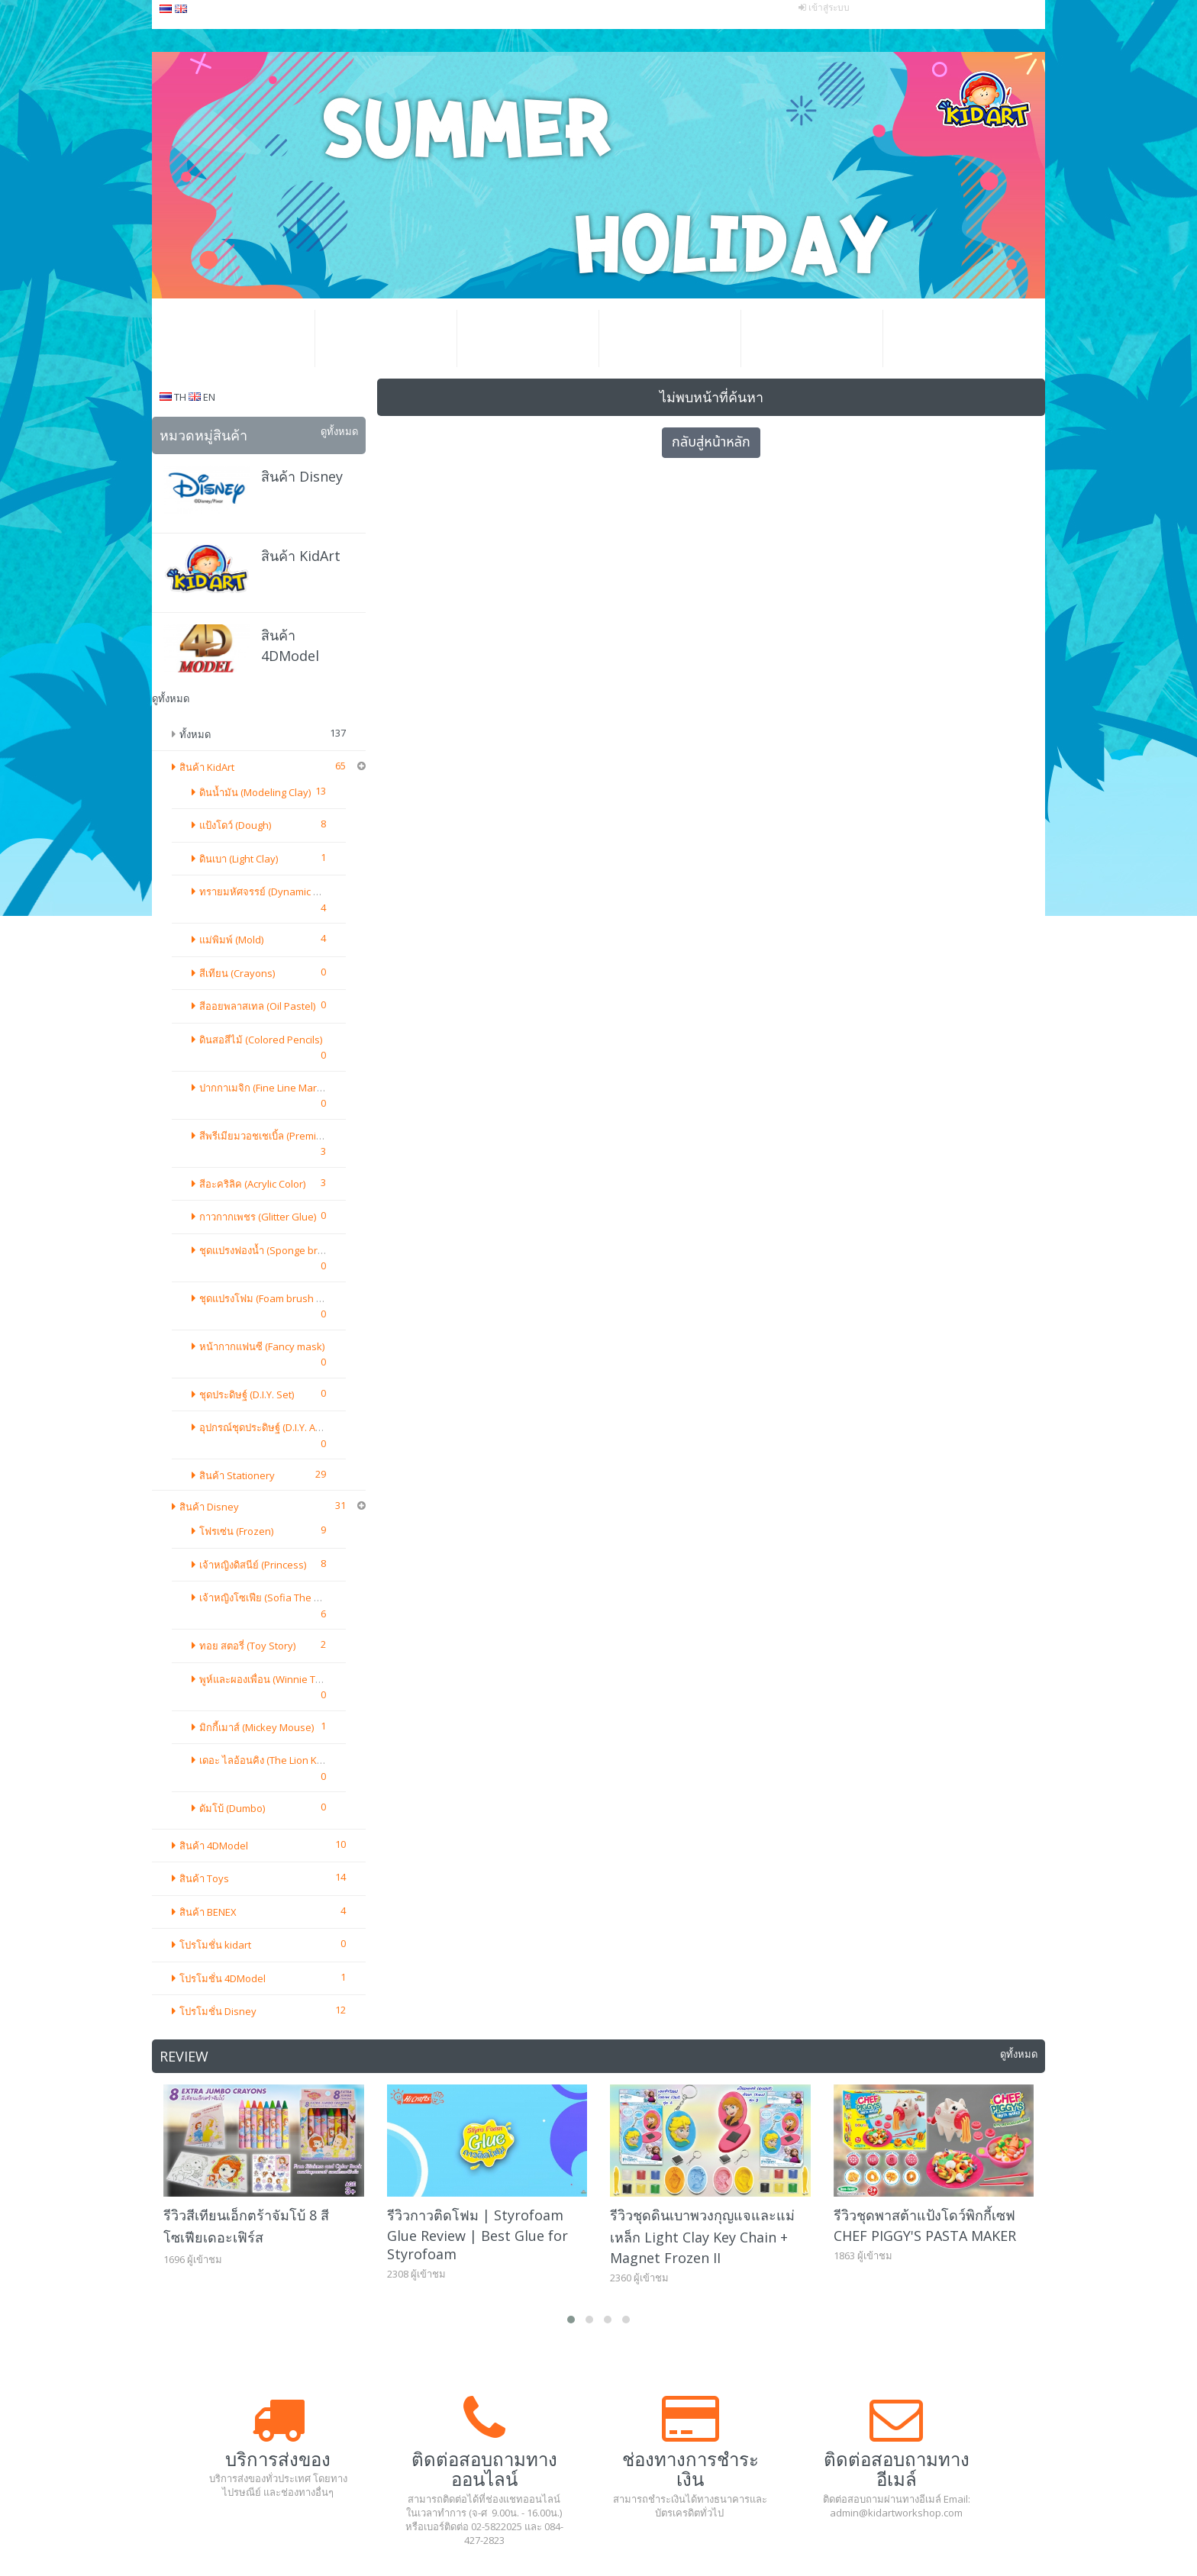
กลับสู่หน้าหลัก (711, 442)
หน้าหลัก (243, 339)
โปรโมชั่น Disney (217, 1081)
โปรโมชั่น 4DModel (222, 1049)
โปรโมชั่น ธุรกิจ (527, 339)
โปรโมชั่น (385, 339)
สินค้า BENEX (208, 982)
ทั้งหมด (195, 734)
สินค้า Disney (302, 476)
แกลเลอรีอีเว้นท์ (811, 339)
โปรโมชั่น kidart (215, 1015)
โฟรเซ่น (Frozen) (236, 882)
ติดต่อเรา (953, 339)
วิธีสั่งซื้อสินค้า (669, 339)
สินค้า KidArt (300, 555)
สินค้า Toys (204, 949)
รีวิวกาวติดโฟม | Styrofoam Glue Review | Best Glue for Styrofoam (477, 1304)
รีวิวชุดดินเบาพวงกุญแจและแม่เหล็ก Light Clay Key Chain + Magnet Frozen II (702, 1306)
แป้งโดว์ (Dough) (235, 825)
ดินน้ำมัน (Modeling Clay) (255, 792)
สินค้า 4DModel (213, 916)
